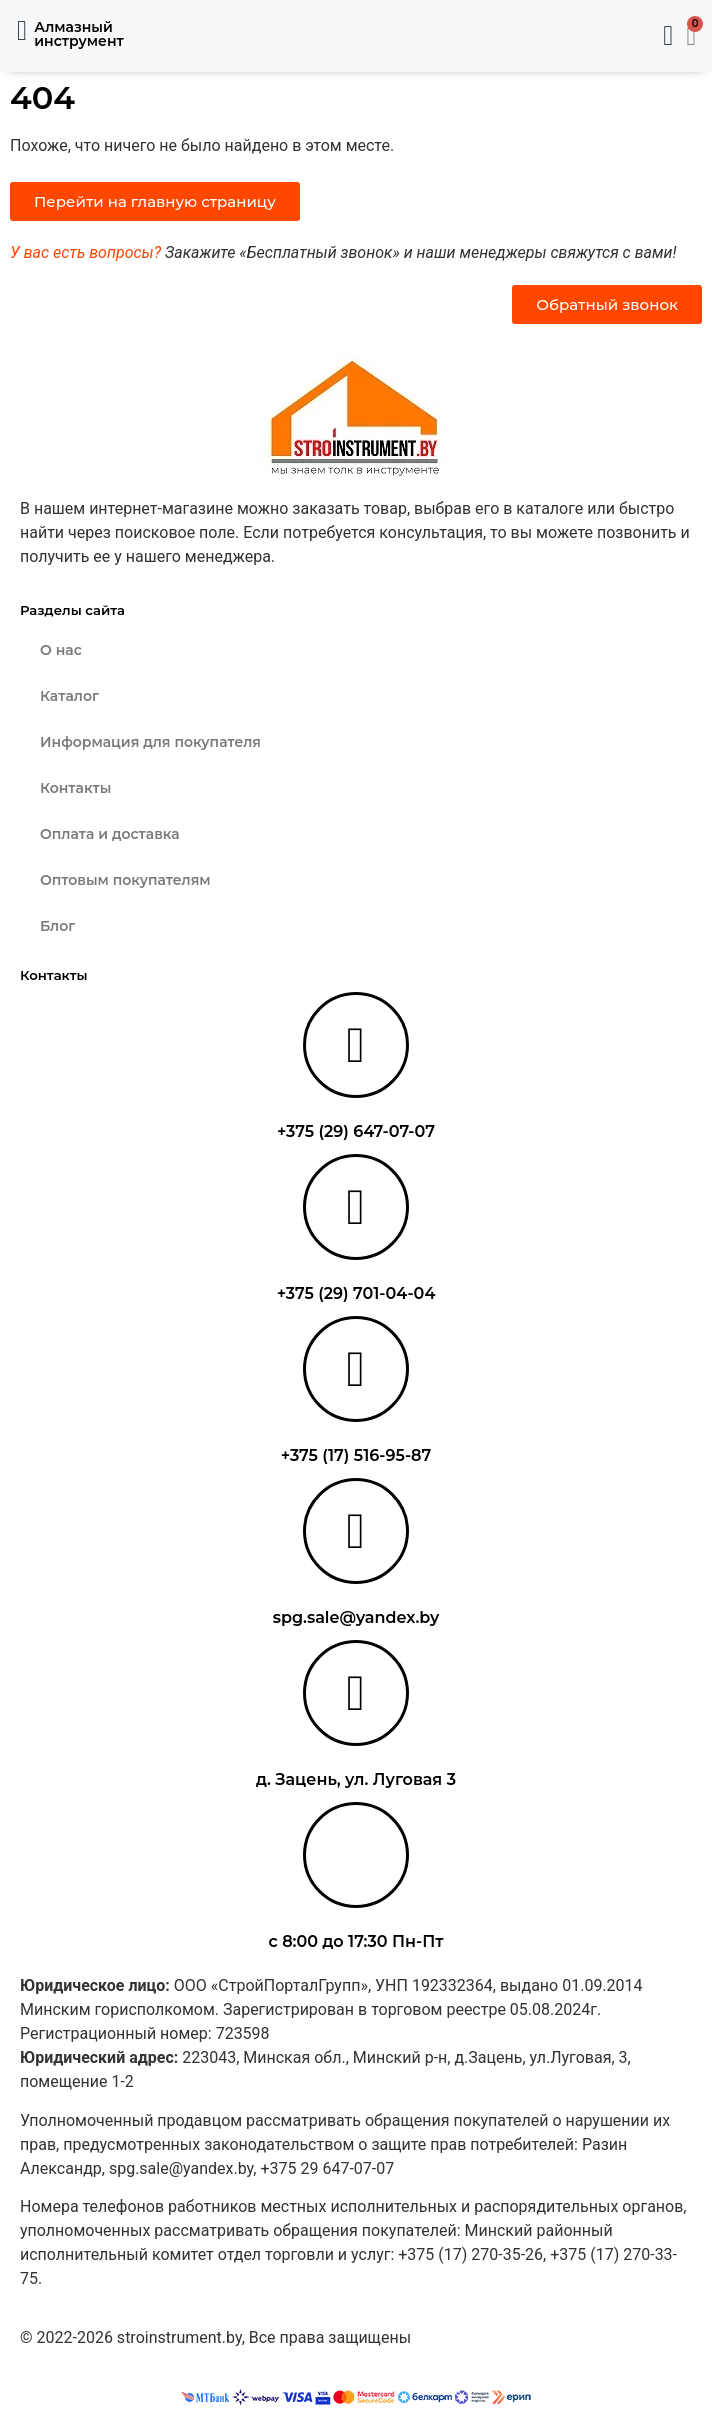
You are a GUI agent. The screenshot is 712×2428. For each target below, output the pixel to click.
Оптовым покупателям (125, 880)
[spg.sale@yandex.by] (356, 1531)
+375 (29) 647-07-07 (356, 1131)
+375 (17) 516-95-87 (356, 1455)
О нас (61, 650)
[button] (22, 31)
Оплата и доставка (110, 834)
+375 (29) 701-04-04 (356, 1293)
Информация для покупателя (150, 742)
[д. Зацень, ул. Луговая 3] (356, 1693)
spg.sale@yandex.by (356, 1617)
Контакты (75, 788)
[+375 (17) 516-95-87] (356, 1369)
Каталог (69, 696)
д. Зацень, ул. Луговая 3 (356, 1779)
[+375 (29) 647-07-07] (356, 1045)
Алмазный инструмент (78, 34)
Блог (57, 926)
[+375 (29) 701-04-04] (356, 1207)
